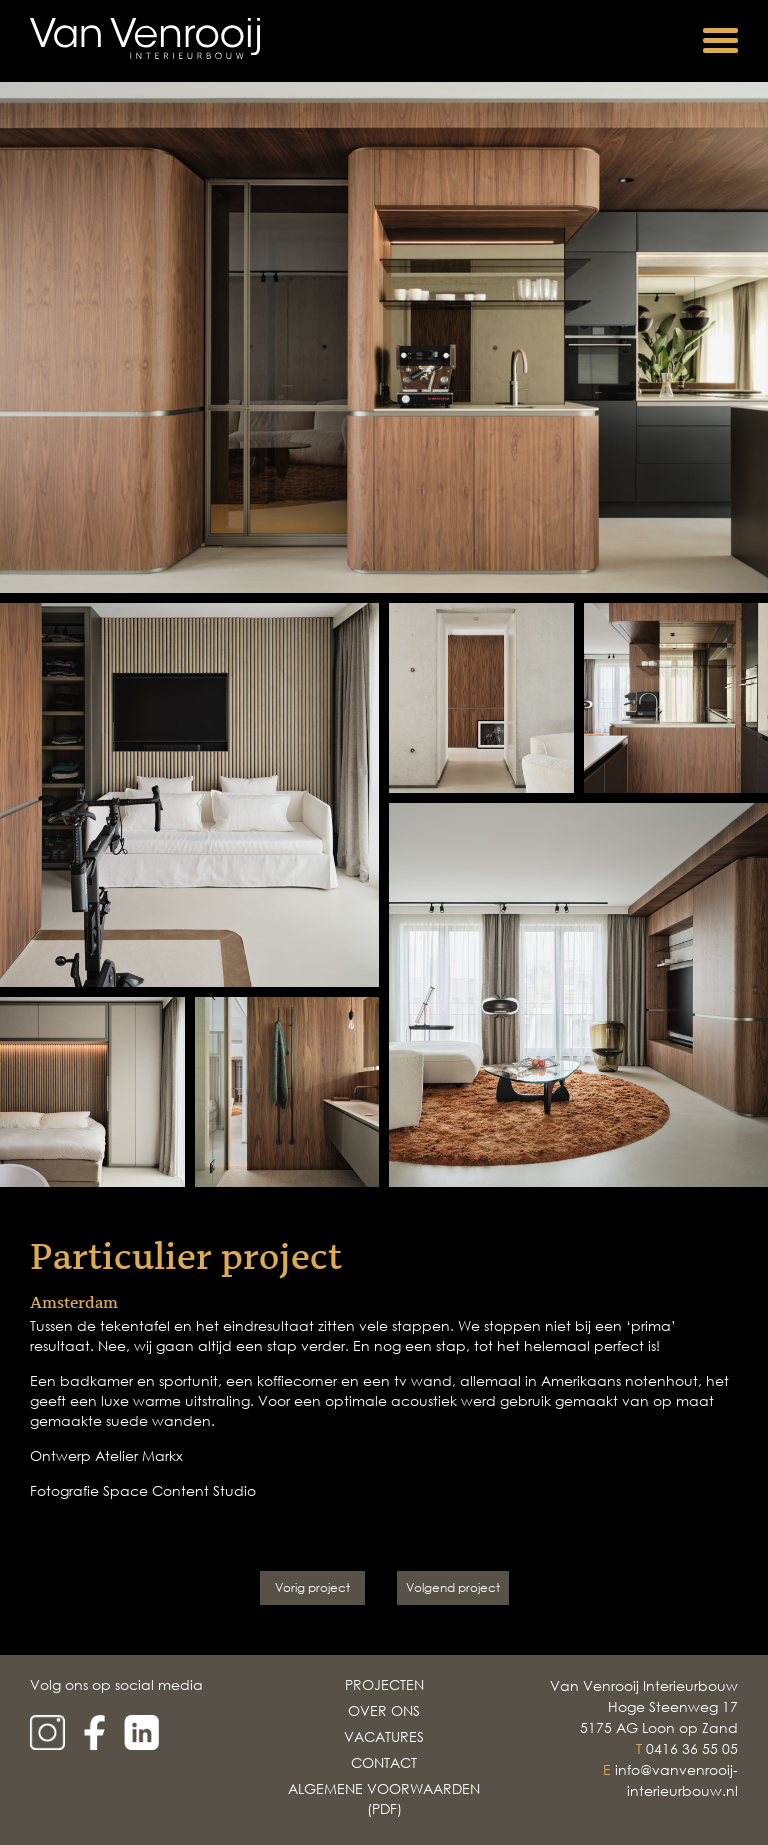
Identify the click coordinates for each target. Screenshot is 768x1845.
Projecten (384, 1684)
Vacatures (384, 1736)
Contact (384, 1762)
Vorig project (312, 1587)
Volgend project (453, 1587)
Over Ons (384, 1710)
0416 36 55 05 (692, 1748)
